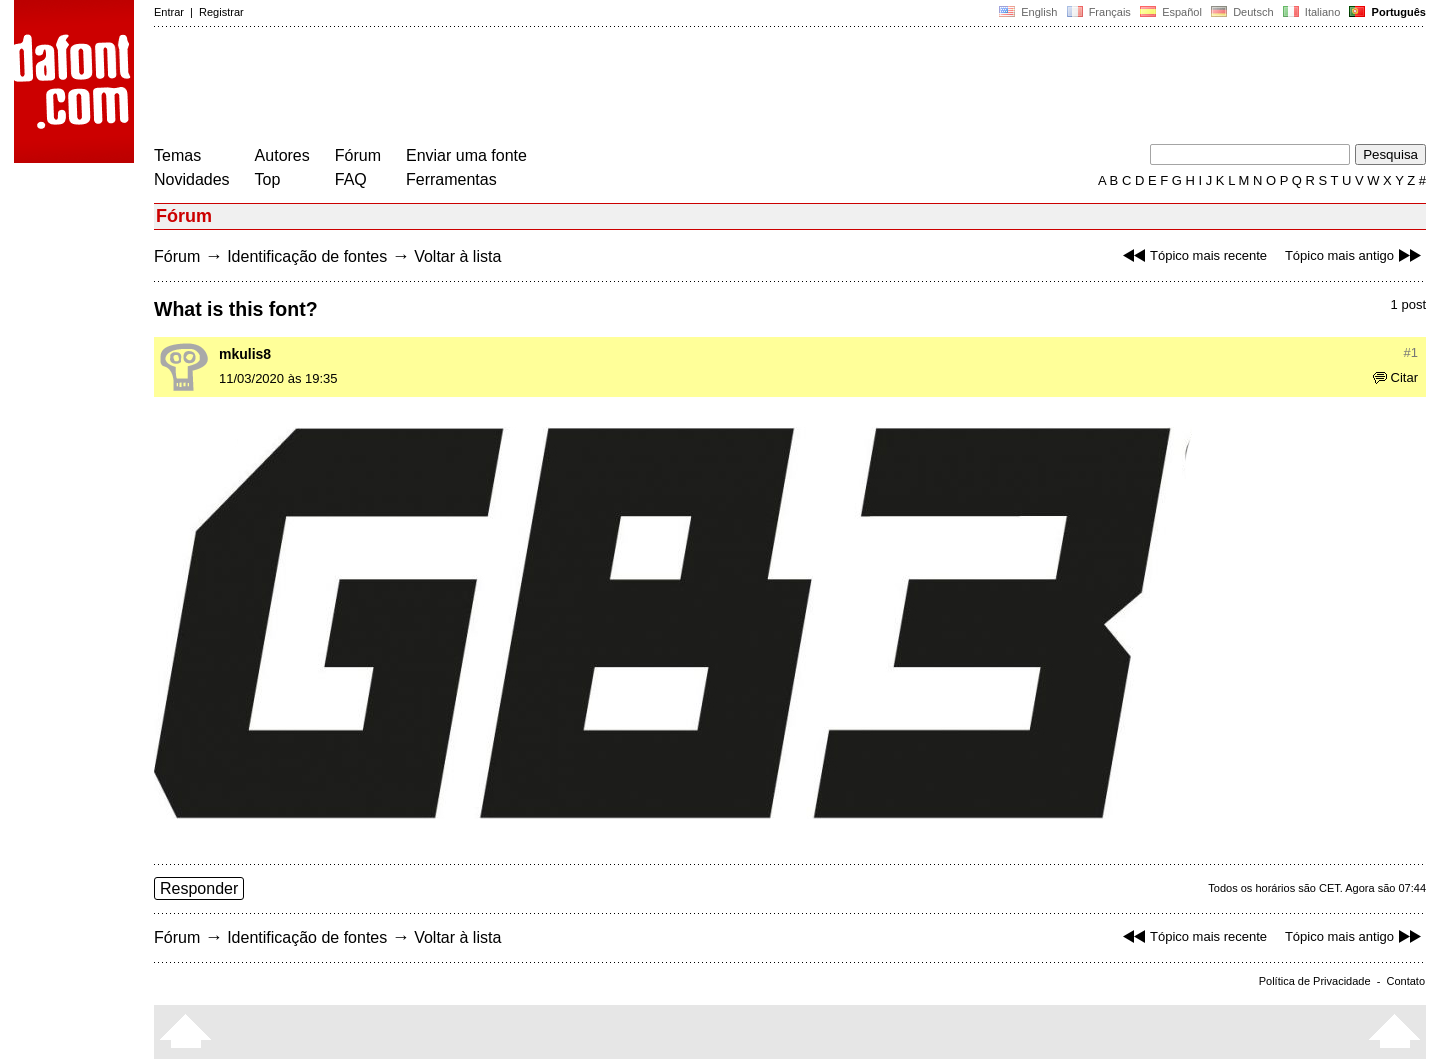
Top (268, 179)
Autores (282, 155)
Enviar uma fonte (466, 155)
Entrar (169, 12)
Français (1098, 12)
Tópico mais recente (1192, 255)
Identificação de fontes (307, 256)
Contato (1405, 981)
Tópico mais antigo (1355, 255)
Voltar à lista (457, 256)
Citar (1395, 377)
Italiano (1312, 12)
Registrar (221, 12)
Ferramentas (451, 179)
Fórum (358, 155)
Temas (177, 155)
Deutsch (1242, 12)
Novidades (192, 179)
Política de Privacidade (1315, 981)
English (1028, 12)
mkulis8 (245, 354)
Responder (199, 888)
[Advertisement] (518, 88)
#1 (1411, 352)
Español (1171, 12)
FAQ (351, 179)
